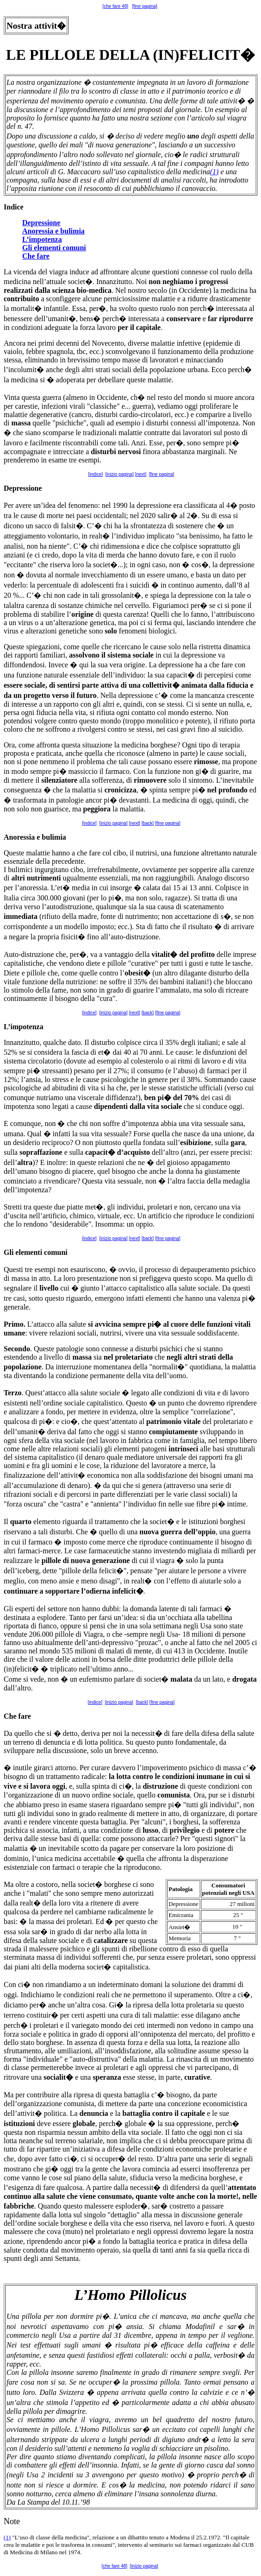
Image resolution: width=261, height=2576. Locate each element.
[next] (140, 474)
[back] (148, 823)
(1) (214, 172)
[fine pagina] (144, 6)
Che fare (36, 256)
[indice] (95, 474)
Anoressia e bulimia (53, 231)
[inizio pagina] (120, 474)
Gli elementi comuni (54, 248)
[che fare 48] (115, 6)
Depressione (41, 223)
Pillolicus (157, 2294)
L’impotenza (42, 239)
